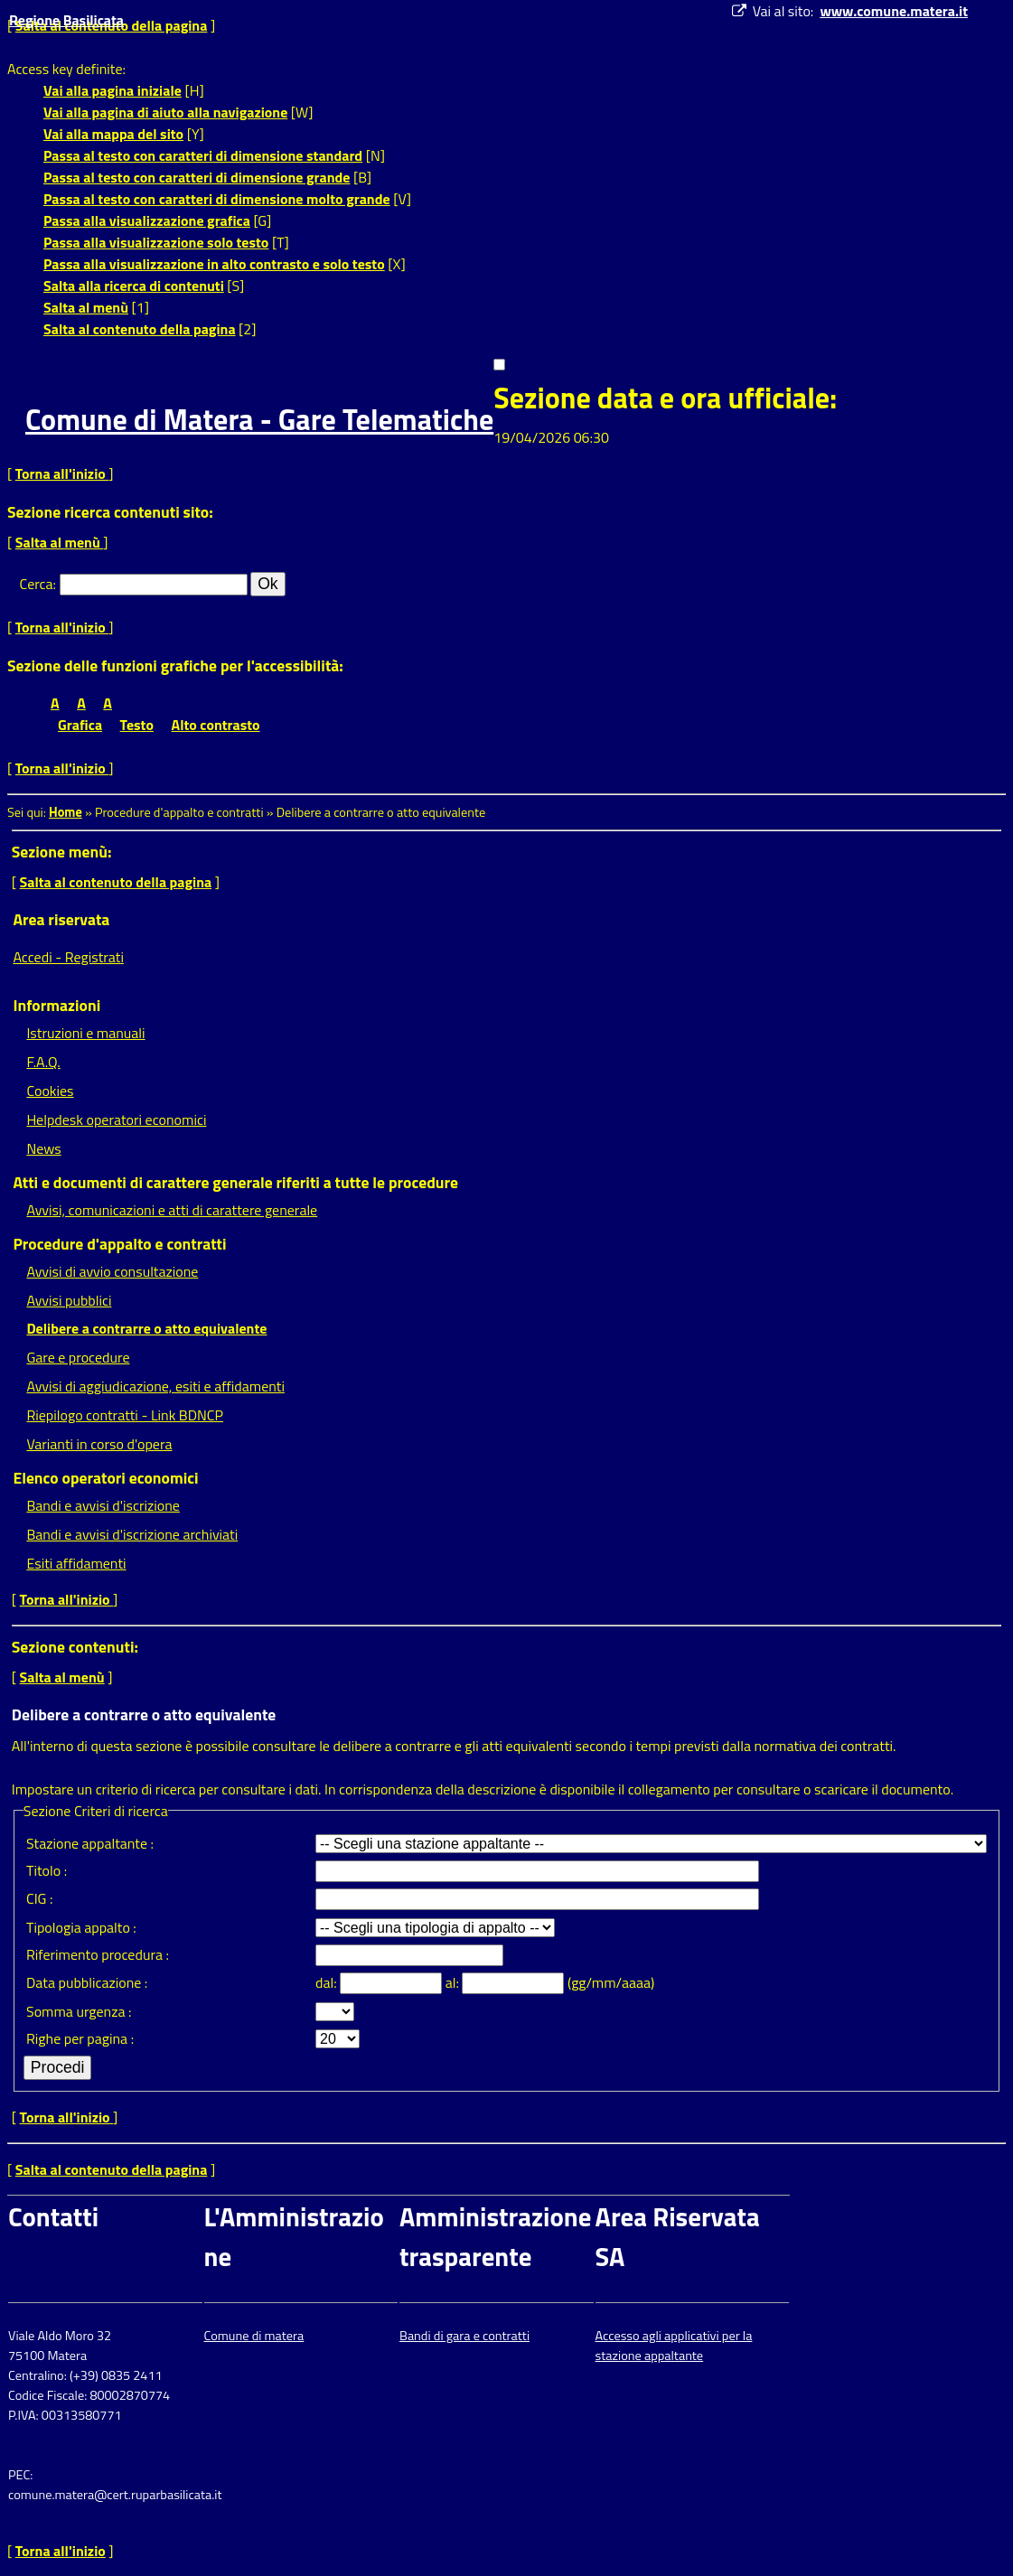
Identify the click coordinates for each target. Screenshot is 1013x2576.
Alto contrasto (216, 724)
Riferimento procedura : (97, 1954)
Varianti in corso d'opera (99, 1444)
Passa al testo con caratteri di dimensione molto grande (216, 199)
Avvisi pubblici (68, 1300)
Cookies (49, 1090)
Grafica (80, 724)
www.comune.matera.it (894, 11)
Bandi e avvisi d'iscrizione (103, 1505)
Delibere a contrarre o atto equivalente (146, 1328)
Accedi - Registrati (68, 957)
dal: (327, 1982)
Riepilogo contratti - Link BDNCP (124, 1415)
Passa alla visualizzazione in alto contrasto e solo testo (214, 264)
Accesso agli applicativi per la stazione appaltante (674, 2345)
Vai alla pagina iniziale (112, 90)
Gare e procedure (77, 1357)
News (43, 1148)
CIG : (39, 1898)
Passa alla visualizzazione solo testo (155, 242)
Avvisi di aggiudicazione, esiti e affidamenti (155, 1386)
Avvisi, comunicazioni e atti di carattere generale (171, 1210)
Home (65, 812)
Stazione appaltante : (90, 1843)
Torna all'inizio (62, 473)
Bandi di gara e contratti (464, 2336)
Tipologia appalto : (81, 1927)
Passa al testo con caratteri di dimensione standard (202, 155)
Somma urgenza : (79, 2011)
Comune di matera (254, 2336)
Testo (137, 724)
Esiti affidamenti (76, 1563)
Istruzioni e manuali (85, 1033)
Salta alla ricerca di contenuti (133, 285)
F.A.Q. (43, 1062)
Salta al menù (85, 307)
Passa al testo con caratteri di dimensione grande (197, 177)
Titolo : (46, 1870)
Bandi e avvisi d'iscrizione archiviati (132, 1534)
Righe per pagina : (80, 2038)
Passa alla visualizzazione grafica (146, 220)
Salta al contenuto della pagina (139, 329)
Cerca (36, 584)
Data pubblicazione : (86, 1982)
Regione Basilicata (66, 20)
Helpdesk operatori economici (116, 1119)
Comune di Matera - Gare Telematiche (259, 419)
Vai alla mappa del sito (113, 134)
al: (454, 1982)
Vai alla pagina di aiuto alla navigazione (165, 112)
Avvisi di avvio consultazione (112, 1271)
